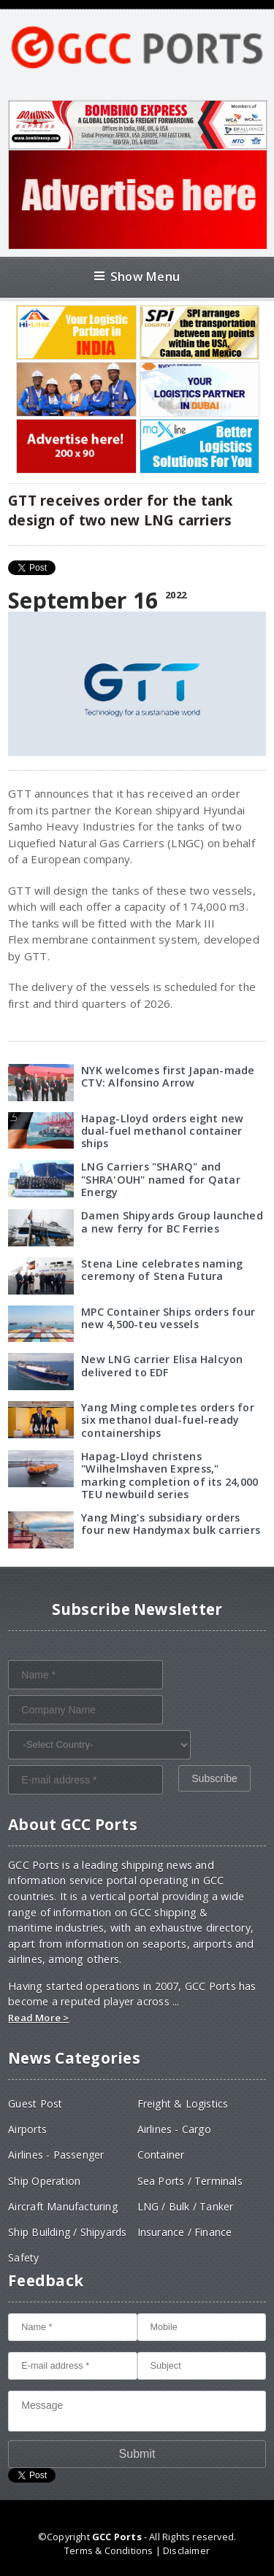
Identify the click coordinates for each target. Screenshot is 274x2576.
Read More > (38, 2017)
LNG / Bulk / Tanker (185, 2206)
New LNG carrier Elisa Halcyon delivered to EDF (162, 1365)
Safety (23, 2257)
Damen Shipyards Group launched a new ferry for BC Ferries (171, 1221)
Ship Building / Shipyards (67, 2232)
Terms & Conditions (108, 2550)
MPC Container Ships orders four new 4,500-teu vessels (168, 1318)
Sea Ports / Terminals (190, 2181)
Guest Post (35, 2103)
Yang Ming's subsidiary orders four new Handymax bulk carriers (170, 1524)
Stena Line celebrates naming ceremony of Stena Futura (162, 1270)
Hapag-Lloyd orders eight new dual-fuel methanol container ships (162, 1131)
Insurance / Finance (184, 2232)
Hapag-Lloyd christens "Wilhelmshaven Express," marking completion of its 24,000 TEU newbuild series (169, 1475)
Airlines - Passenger (56, 2155)
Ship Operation (44, 2181)
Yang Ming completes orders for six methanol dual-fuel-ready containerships (167, 1420)
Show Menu (137, 276)
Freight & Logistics (183, 2103)
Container (161, 2155)
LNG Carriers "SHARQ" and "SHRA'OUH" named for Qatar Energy (160, 1179)
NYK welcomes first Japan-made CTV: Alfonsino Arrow (167, 1076)
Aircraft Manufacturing (63, 2206)
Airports (27, 2129)
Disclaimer (186, 2550)
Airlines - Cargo (174, 2129)
